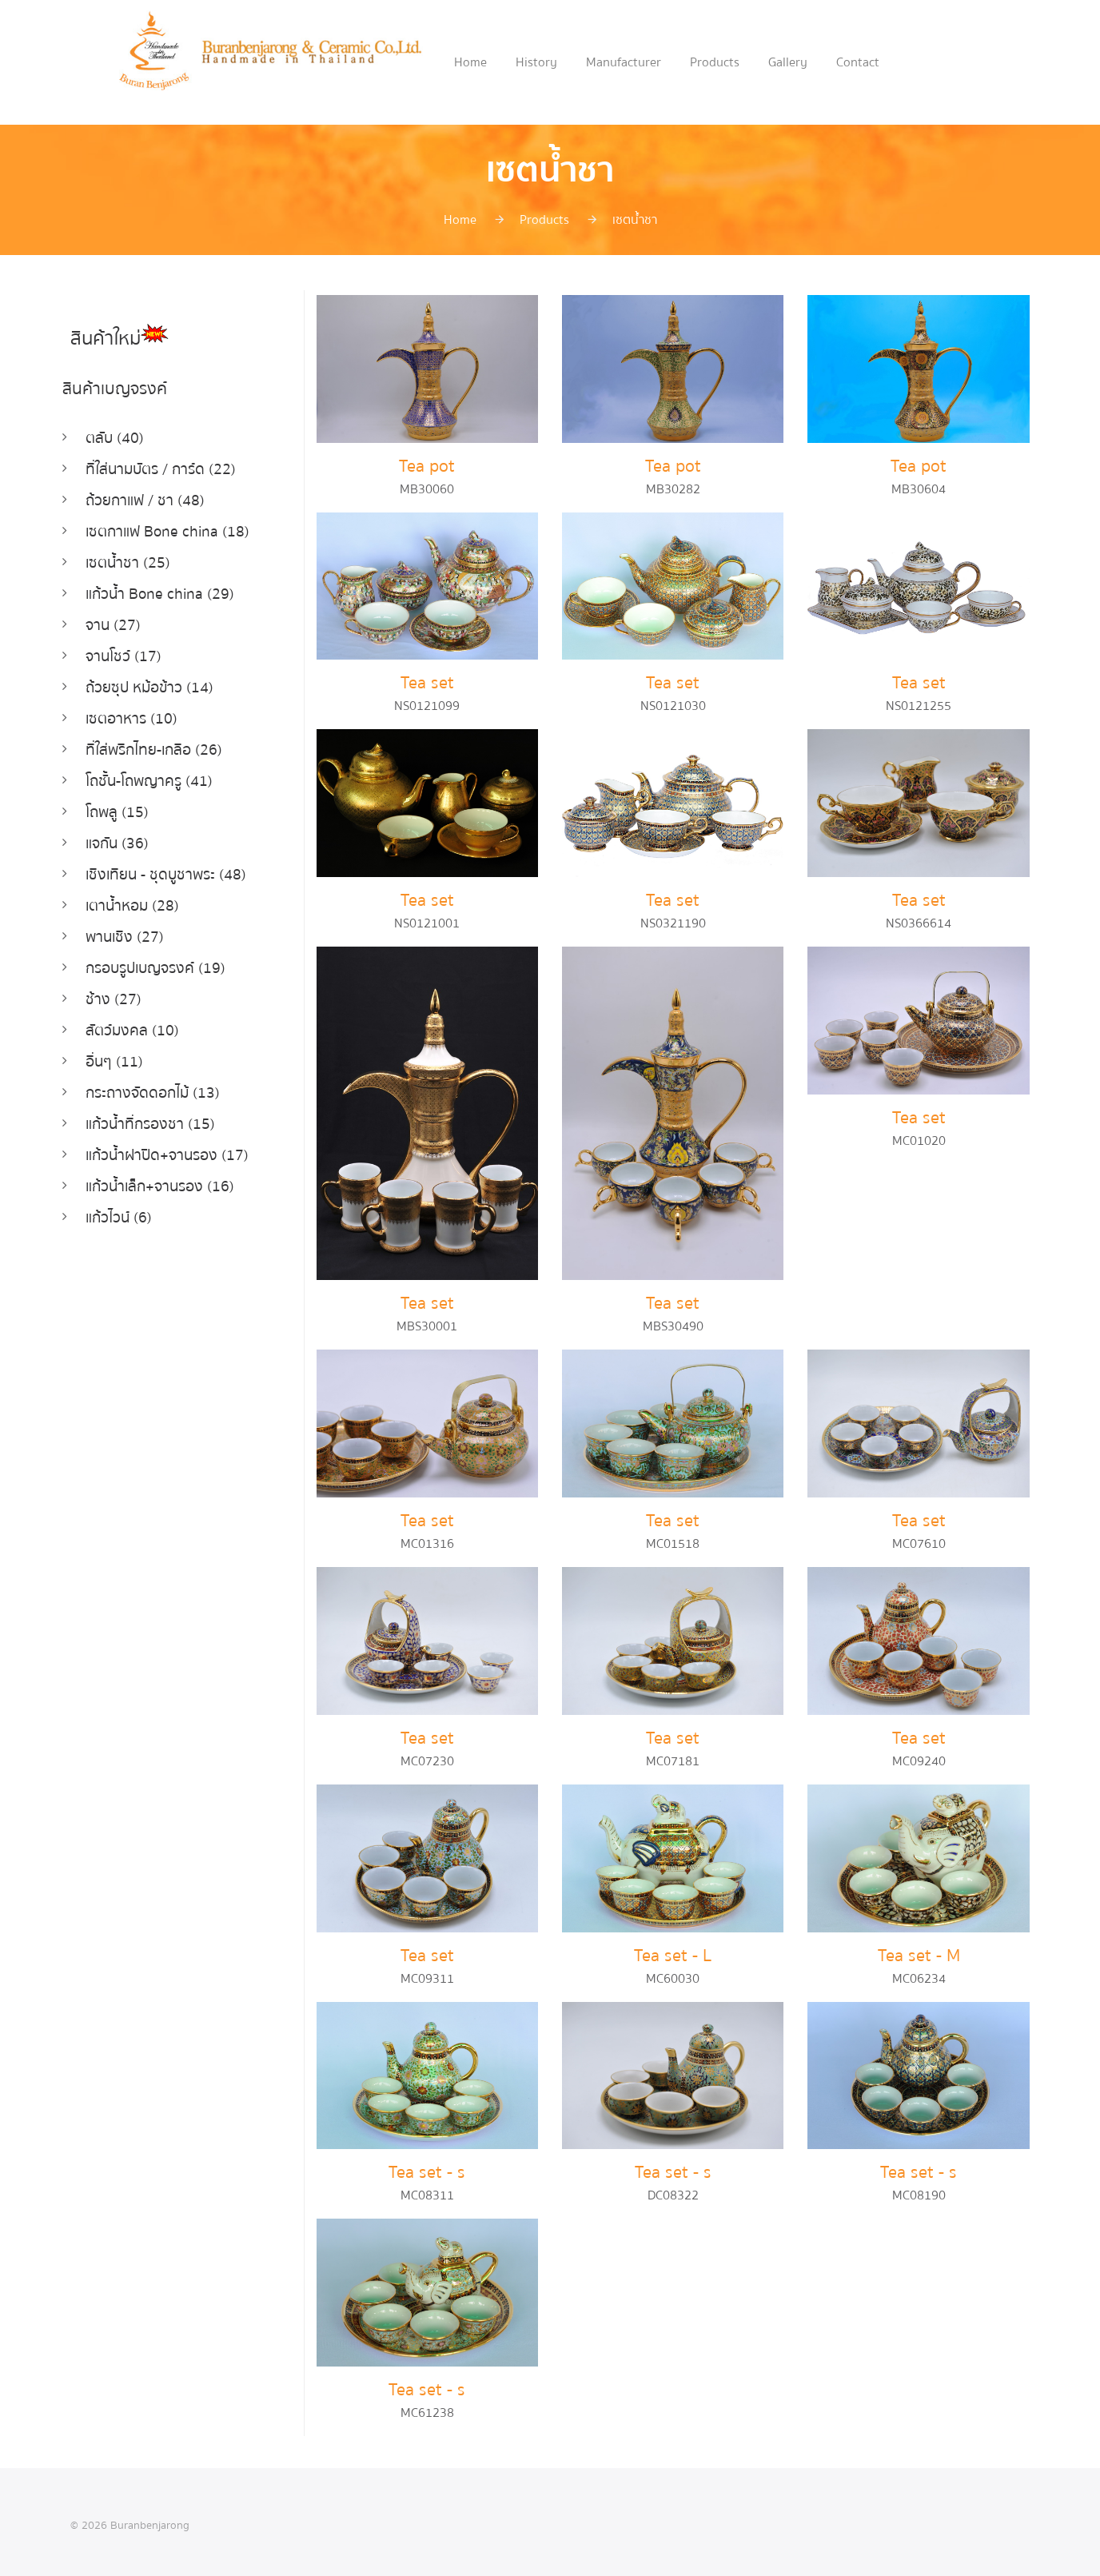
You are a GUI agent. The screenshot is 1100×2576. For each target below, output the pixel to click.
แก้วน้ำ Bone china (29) (155, 589)
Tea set (426, 681)
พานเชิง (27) (122, 923)
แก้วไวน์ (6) (117, 1197)
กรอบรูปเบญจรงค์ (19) (153, 954)
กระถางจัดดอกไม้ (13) (149, 1075)
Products (714, 62)
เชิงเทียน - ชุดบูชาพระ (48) (161, 863)
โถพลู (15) (115, 802)
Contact (857, 62)
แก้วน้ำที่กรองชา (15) (146, 1106)
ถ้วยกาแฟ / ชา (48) (141, 498)
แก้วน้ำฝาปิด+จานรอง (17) (163, 1136)
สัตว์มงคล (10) (128, 1015)
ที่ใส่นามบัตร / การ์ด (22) (157, 468)
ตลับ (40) (112, 437)
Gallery (787, 62)
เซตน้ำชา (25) (124, 559)
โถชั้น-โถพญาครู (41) (146, 772)
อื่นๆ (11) (112, 1045)
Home (470, 62)
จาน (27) (111, 620)
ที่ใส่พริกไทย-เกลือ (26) (150, 741)
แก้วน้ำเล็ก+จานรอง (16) (156, 1166)
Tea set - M (919, 1949)
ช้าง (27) (111, 984)
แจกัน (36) (115, 832)
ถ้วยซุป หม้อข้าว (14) (145, 680)
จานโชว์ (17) (121, 650)
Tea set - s (427, 2165)
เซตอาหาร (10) (128, 711)
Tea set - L (673, 1949)
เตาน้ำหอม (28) (129, 893)
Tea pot (427, 466)
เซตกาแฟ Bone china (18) (162, 528)
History (536, 62)
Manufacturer (623, 62)
